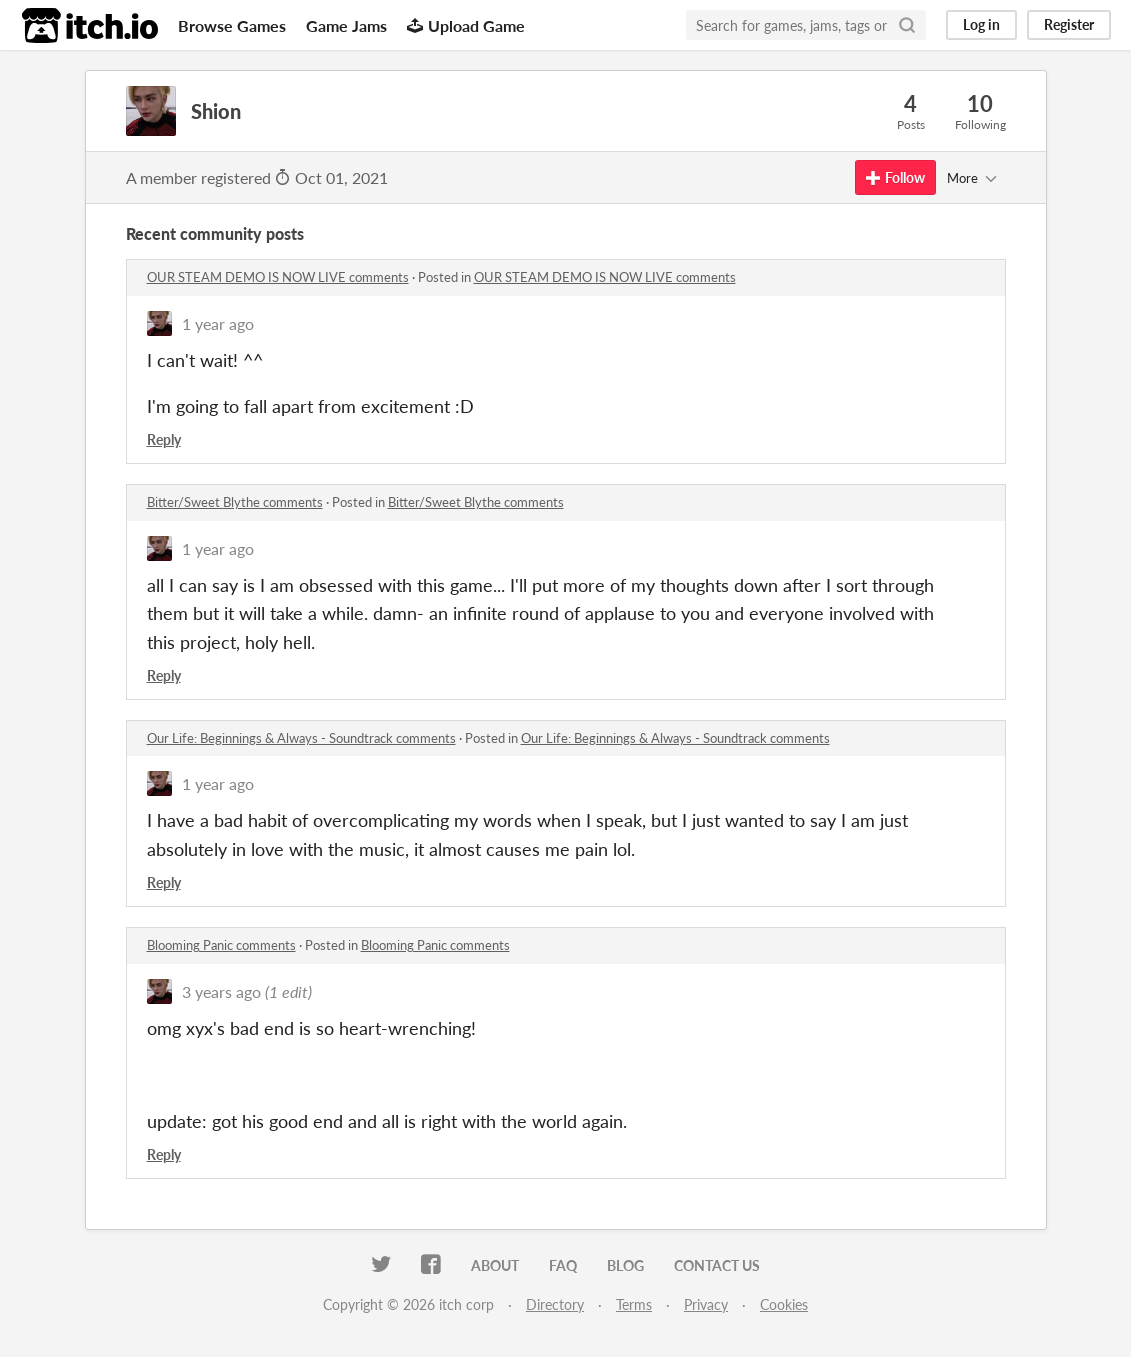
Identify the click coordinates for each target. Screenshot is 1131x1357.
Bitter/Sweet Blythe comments (235, 502)
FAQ (563, 1265)
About (495, 1265)
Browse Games (232, 25)
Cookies (784, 1304)
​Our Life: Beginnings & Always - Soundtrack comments (301, 738)
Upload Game (466, 25)
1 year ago (218, 323)
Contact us (717, 1265)
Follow (895, 177)
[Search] (907, 25)
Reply (164, 439)
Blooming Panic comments (221, 945)
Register (1069, 24)
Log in (981, 24)
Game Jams (346, 25)
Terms (634, 1304)
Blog (625, 1265)
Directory (555, 1304)
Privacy (706, 1304)
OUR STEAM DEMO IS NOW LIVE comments (278, 277)
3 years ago (221, 991)
